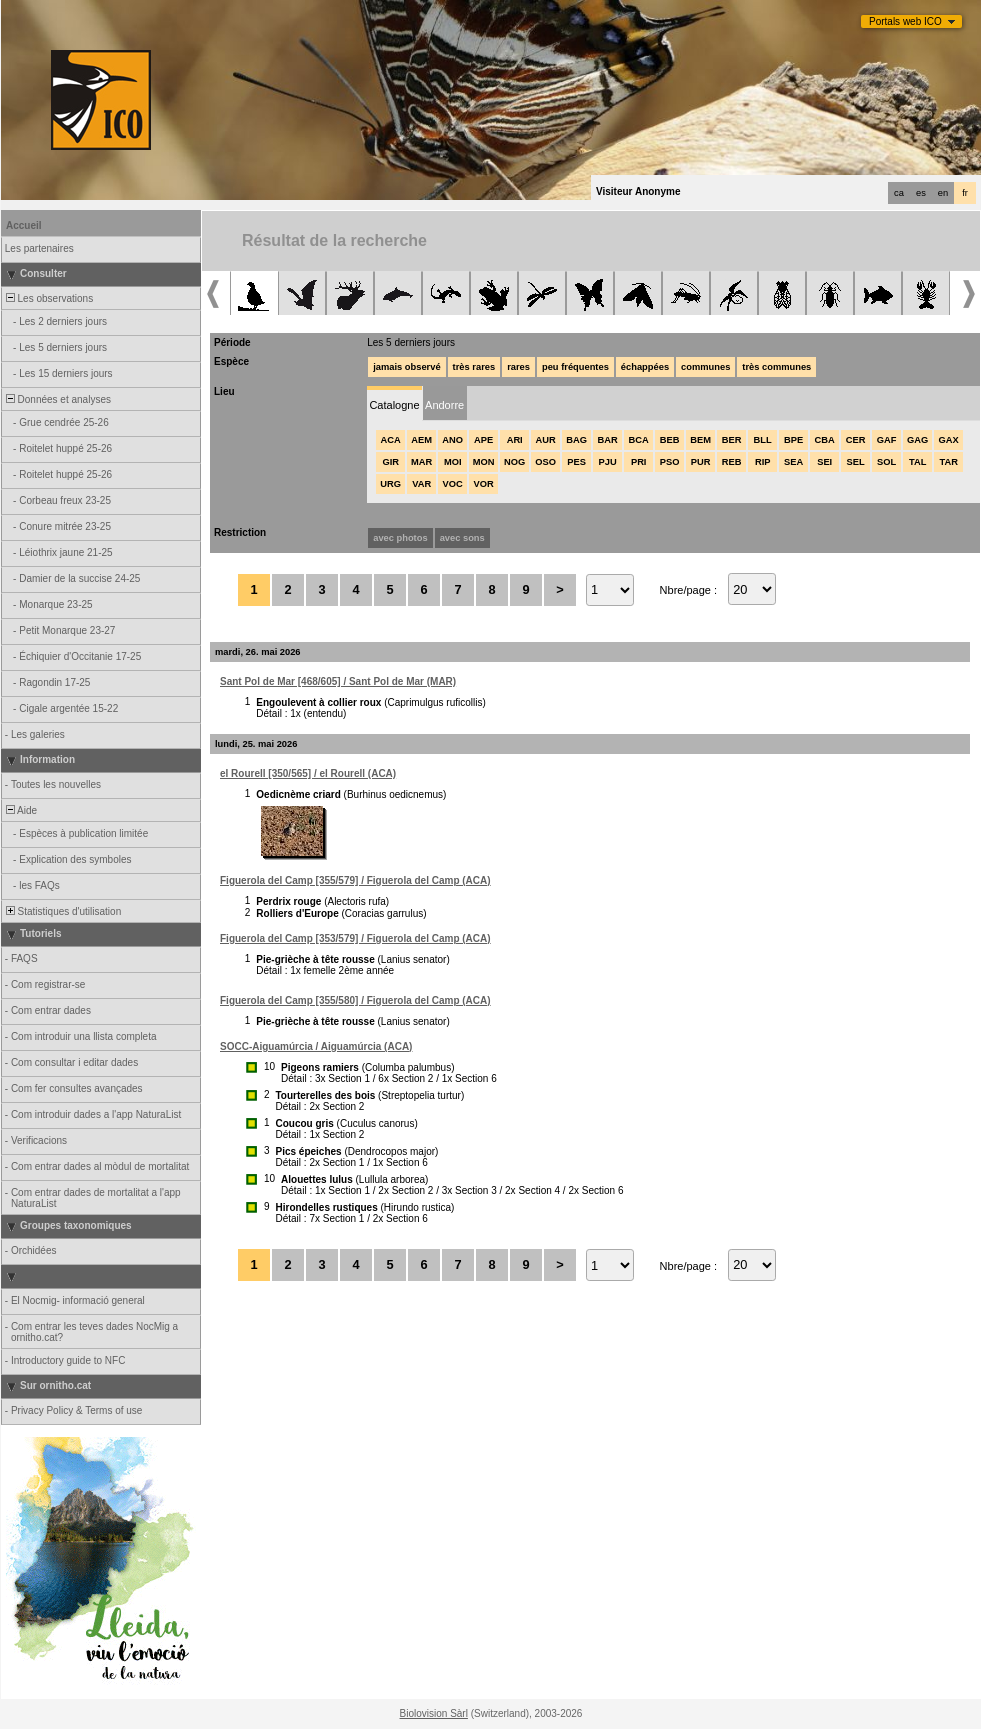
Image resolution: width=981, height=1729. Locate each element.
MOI (453, 462)
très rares (474, 367)
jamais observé (406, 367)
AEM (421, 440)
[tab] (394, 403)
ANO (452, 440)
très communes (776, 367)
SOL (886, 462)
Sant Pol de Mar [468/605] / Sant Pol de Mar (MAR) (338, 681)
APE (483, 440)
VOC (453, 484)
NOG (514, 462)
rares (518, 367)
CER (856, 440)
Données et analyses (57, 399)
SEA (793, 462)
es (921, 193)
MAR (421, 462)
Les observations (48, 298)
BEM (700, 440)
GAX (949, 440)
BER (732, 440)
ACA (391, 440)
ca (899, 193)
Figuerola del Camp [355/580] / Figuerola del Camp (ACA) (355, 1000)
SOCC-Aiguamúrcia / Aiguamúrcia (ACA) (316, 1046)
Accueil (24, 225)
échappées (645, 367)
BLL (763, 440)
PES (576, 462)
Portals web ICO (905, 21)
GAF (887, 440)
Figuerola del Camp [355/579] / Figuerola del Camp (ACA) (355, 880)
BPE (793, 440)
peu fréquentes (575, 367)
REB (732, 462)
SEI (824, 462)
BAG (576, 440)
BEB (670, 440)
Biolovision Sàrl (434, 1713)
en (943, 193)
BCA (639, 440)
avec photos (400, 538)
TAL (917, 462)
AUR (546, 440)
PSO (670, 462)
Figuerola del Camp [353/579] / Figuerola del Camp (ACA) (355, 938)
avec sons (462, 538)
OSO (545, 462)
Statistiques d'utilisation (62, 911)
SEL (856, 462)
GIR (390, 462)
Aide (20, 810)
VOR (484, 484)
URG (390, 484)
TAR (948, 462)
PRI (639, 462)
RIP (763, 462)
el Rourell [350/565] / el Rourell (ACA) (308, 773)
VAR (421, 484)
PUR (701, 462)
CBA (825, 440)
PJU (608, 462)
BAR (608, 440)
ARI (515, 440)
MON (484, 462)
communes (705, 367)
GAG (917, 440)
